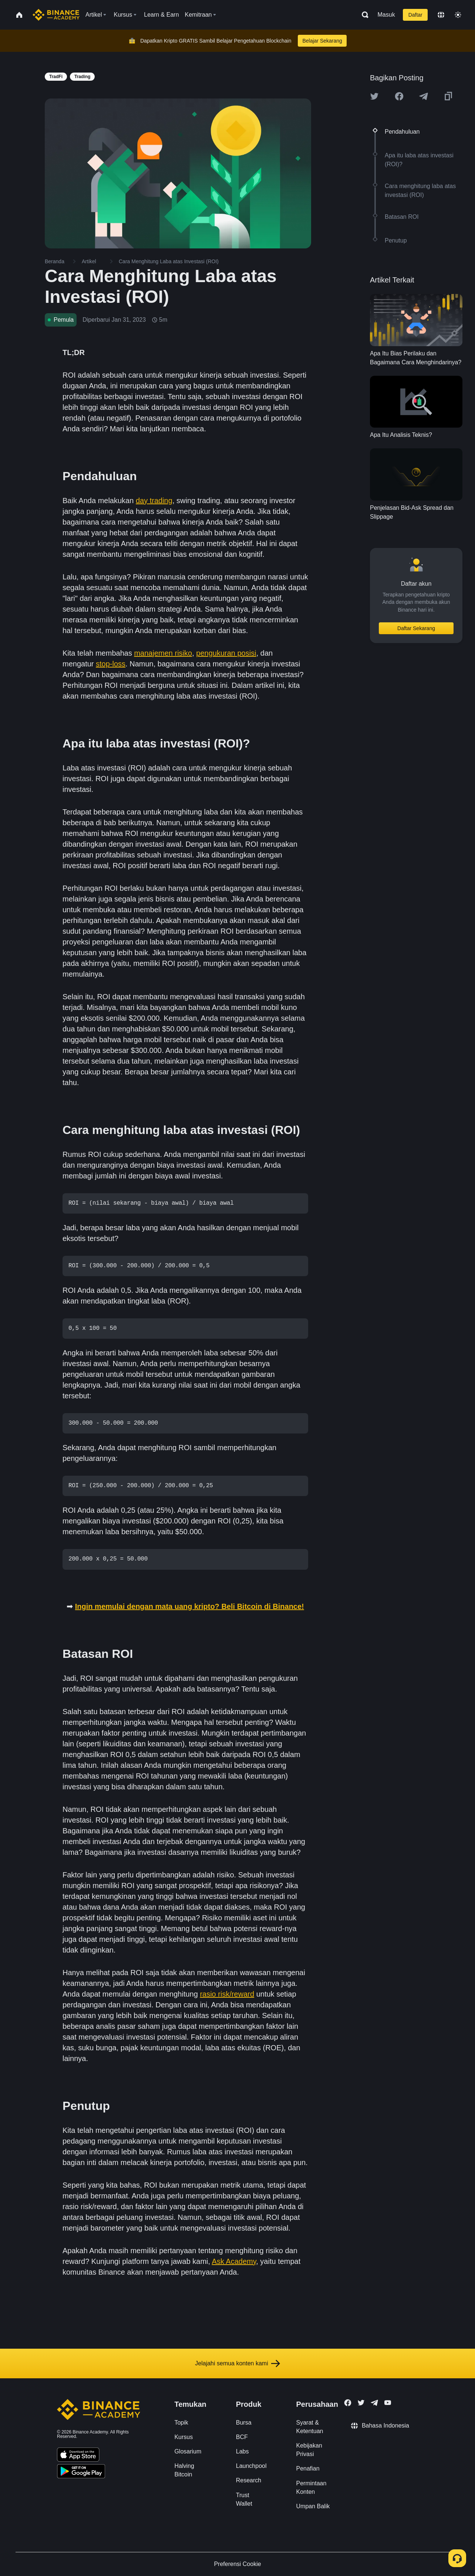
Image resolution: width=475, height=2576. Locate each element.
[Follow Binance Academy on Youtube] (387, 2402)
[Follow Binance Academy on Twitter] (361, 2403)
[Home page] (56, 15)
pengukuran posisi (226, 653)
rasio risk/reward (227, 1994)
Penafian (308, 2468)
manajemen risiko (163, 653)
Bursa (244, 2422)
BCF (242, 2437)
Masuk (386, 14)
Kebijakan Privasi (309, 2449)
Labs (242, 2451)
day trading (154, 500)
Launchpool (251, 2466)
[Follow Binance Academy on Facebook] (347, 2402)
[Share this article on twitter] (374, 96)
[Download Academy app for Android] (81, 2472)
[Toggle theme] (458, 14)
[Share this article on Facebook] (399, 96)
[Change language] (441, 14)
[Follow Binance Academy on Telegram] (374, 2402)
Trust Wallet (244, 2499)
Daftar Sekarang (416, 628)
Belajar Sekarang (322, 41)
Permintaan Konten (311, 2487)
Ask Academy (234, 2261)
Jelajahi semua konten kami (237, 2363)
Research (248, 2480)
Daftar (415, 15)
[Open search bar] (363, 14)
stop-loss (110, 664)
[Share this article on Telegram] (423, 96)
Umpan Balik (313, 2506)
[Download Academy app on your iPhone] (78, 2456)
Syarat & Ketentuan (309, 2426)
